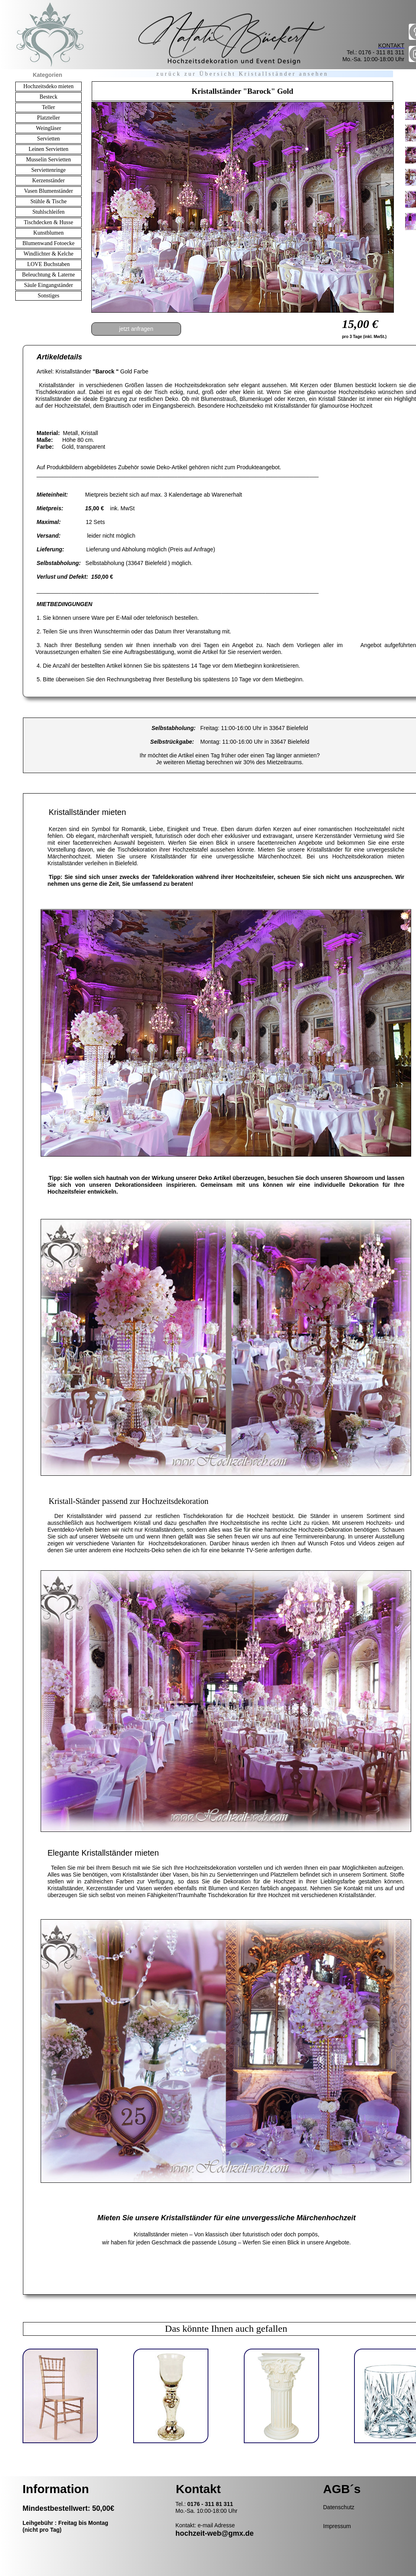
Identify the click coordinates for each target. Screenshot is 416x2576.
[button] (98, 181)
